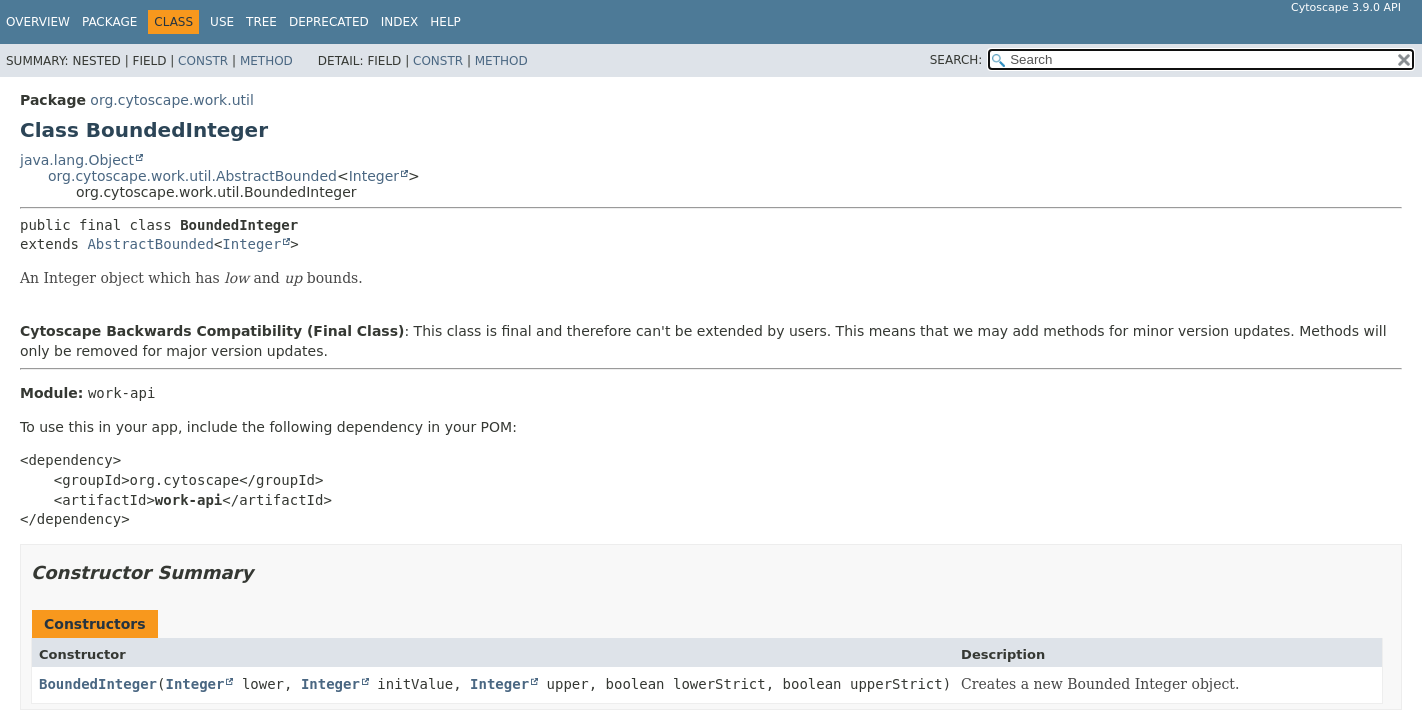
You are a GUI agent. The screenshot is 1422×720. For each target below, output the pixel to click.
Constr (203, 61)
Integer (374, 176)
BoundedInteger (98, 684)
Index (400, 22)
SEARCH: (956, 60)
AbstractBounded (150, 244)
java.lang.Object (77, 160)
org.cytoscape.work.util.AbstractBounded (192, 176)
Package (109, 22)
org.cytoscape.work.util (171, 100)
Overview (38, 22)
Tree (261, 22)
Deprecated (329, 22)
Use (222, 22)
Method (266, 61)
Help (445, 22)
